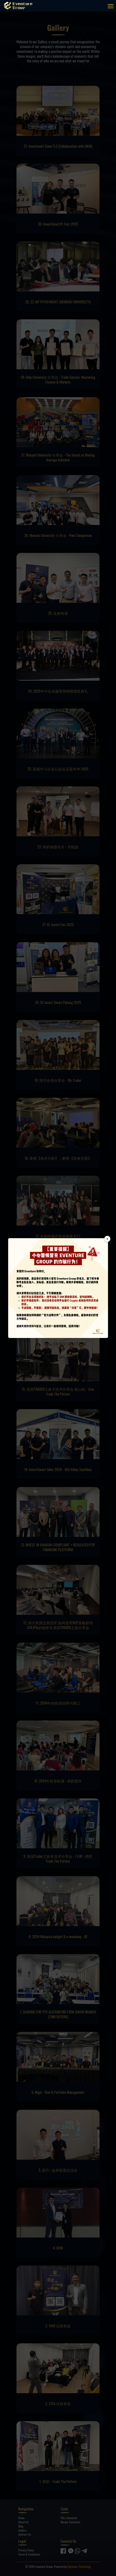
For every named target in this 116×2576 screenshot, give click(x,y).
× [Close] (107, 1238)
